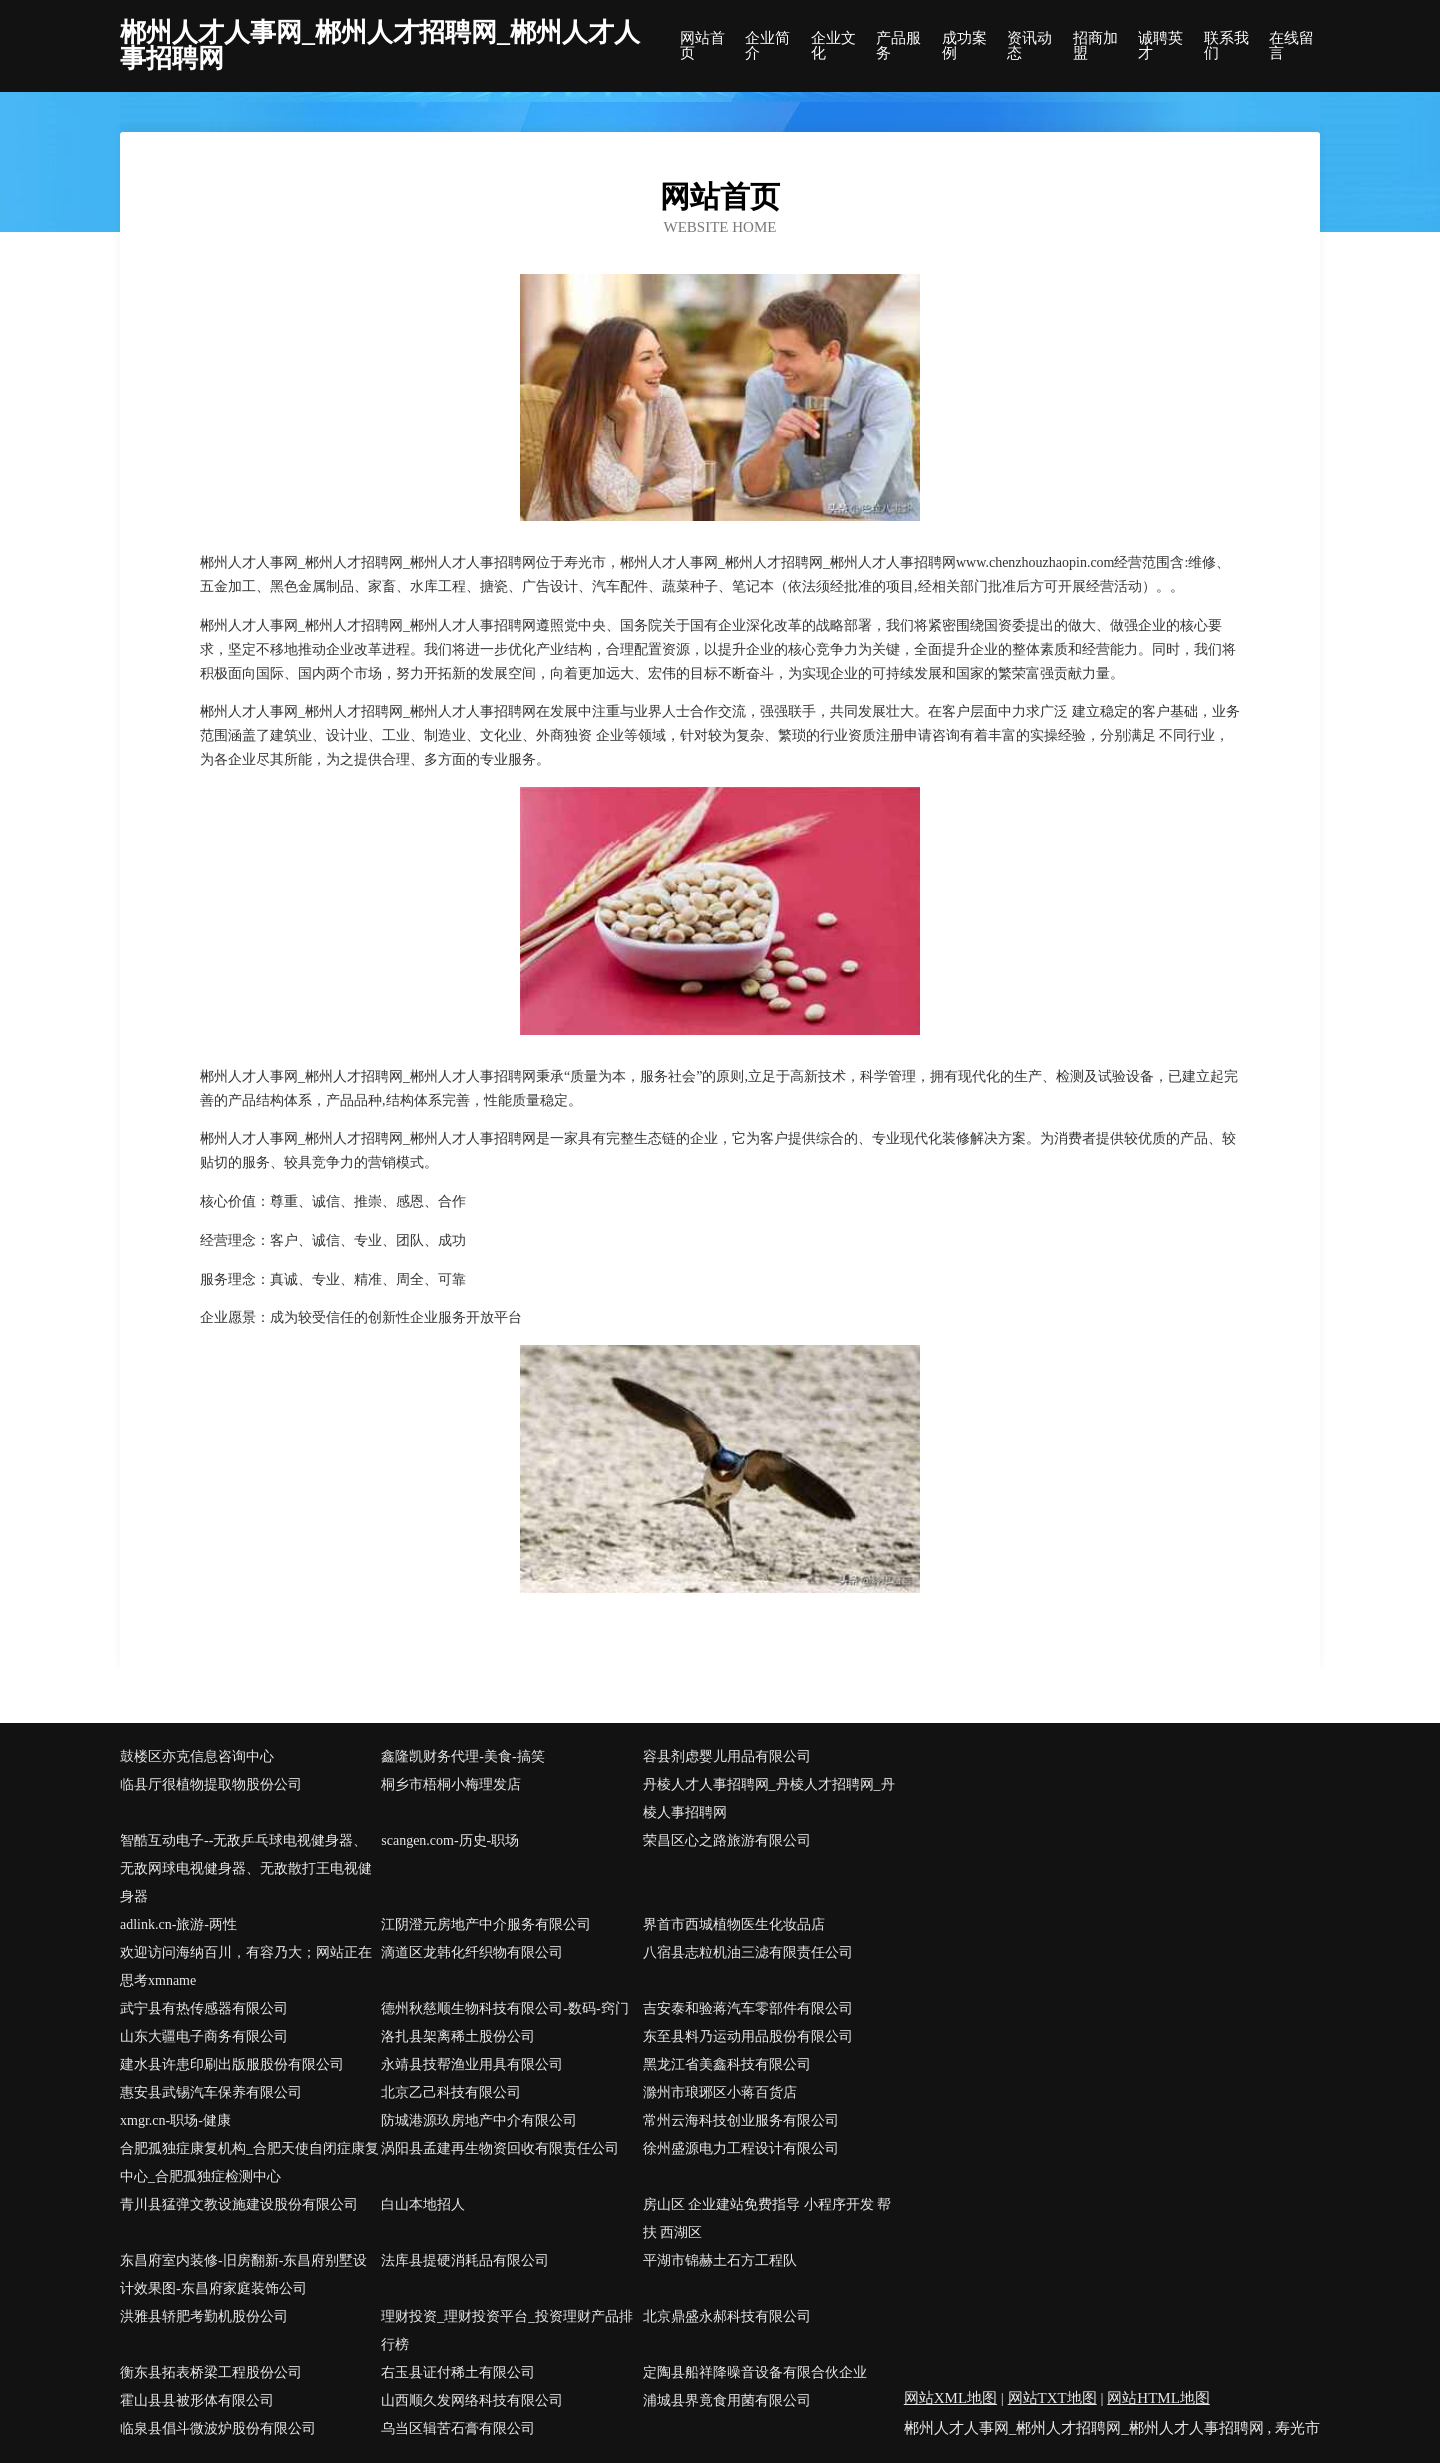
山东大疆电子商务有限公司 (204, 2036)
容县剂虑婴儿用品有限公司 (727, 1756)
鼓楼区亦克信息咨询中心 (197, 1756)
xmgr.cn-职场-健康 (175, 2120)
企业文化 (833, 46)
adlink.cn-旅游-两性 (178, 1924)
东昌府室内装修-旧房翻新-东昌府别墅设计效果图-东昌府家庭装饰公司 (243, 2274)
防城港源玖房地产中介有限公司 (479, 2120)
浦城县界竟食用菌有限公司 (727, 2400)
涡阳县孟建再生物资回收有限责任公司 (500, 2148)
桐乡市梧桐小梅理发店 (451, 1784)
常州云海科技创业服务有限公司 (741, 2120)
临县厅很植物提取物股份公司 (211, 1784)
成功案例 (964, 46)
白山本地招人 (423, 2204)
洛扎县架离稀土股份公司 (458, 2036)
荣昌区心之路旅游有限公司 (727, 1840)
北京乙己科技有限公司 (451, 2092)
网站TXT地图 (1052, 2398)
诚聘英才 (1160, 46)
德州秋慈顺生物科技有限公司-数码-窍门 (504, 2008)
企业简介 (767, 46)
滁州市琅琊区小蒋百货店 (720, 2092)
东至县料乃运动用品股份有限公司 (748, 2036)
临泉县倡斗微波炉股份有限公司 (218, 2428)
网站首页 (702, 46)
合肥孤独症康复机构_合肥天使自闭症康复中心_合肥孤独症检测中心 (249, 2162)
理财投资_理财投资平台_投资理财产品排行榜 (507, 2330)
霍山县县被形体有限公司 (197, 2400)
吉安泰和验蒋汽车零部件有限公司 (748, 2008)
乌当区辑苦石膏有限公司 (458, 2428)
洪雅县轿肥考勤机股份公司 (204, 2316)
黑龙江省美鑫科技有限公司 (727, 2064)
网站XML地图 (950, 2398)
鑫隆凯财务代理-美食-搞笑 (462, 1756)
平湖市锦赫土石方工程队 (720, 2260)
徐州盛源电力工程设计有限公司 (741, 2148)
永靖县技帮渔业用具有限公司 (472, 2064)
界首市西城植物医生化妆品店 (734, 1924)
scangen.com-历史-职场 (450, 1840)
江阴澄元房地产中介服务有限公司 (486, 1924)
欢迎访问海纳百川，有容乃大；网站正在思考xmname (246, 1966)
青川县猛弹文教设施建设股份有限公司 (239, 2204)
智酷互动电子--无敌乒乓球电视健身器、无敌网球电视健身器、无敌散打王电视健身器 (246, 1868)
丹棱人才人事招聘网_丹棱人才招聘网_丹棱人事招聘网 (769, 1798)
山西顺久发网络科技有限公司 (472, 2400)
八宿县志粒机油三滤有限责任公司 (748, 1952)
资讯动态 (1029, 46)
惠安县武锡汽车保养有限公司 (211, 2092)
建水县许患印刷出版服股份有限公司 (232, 2064)
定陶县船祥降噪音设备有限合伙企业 (755, 2372)
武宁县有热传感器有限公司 (204, 2008)
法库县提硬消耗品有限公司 (465, 2260)
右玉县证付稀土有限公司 (458, 2372)
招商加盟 (1095, 46)
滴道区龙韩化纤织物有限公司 (472, 1952)
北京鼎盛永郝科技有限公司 (727, 2316)
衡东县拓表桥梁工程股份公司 (211, 2372)
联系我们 (1226, 46)
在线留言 (1291, 46)
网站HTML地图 (1158, 2398)
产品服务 (898, 46)
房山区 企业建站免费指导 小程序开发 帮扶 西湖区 (767, 2218)
